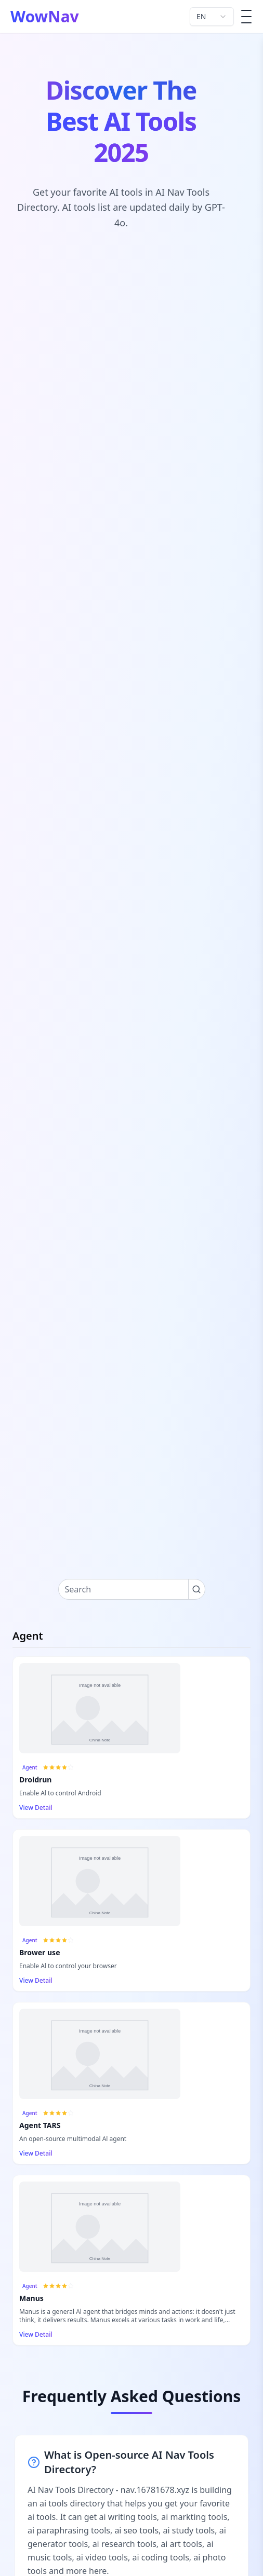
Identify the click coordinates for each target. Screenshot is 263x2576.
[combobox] (212, 16)
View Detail (40, 1808)
